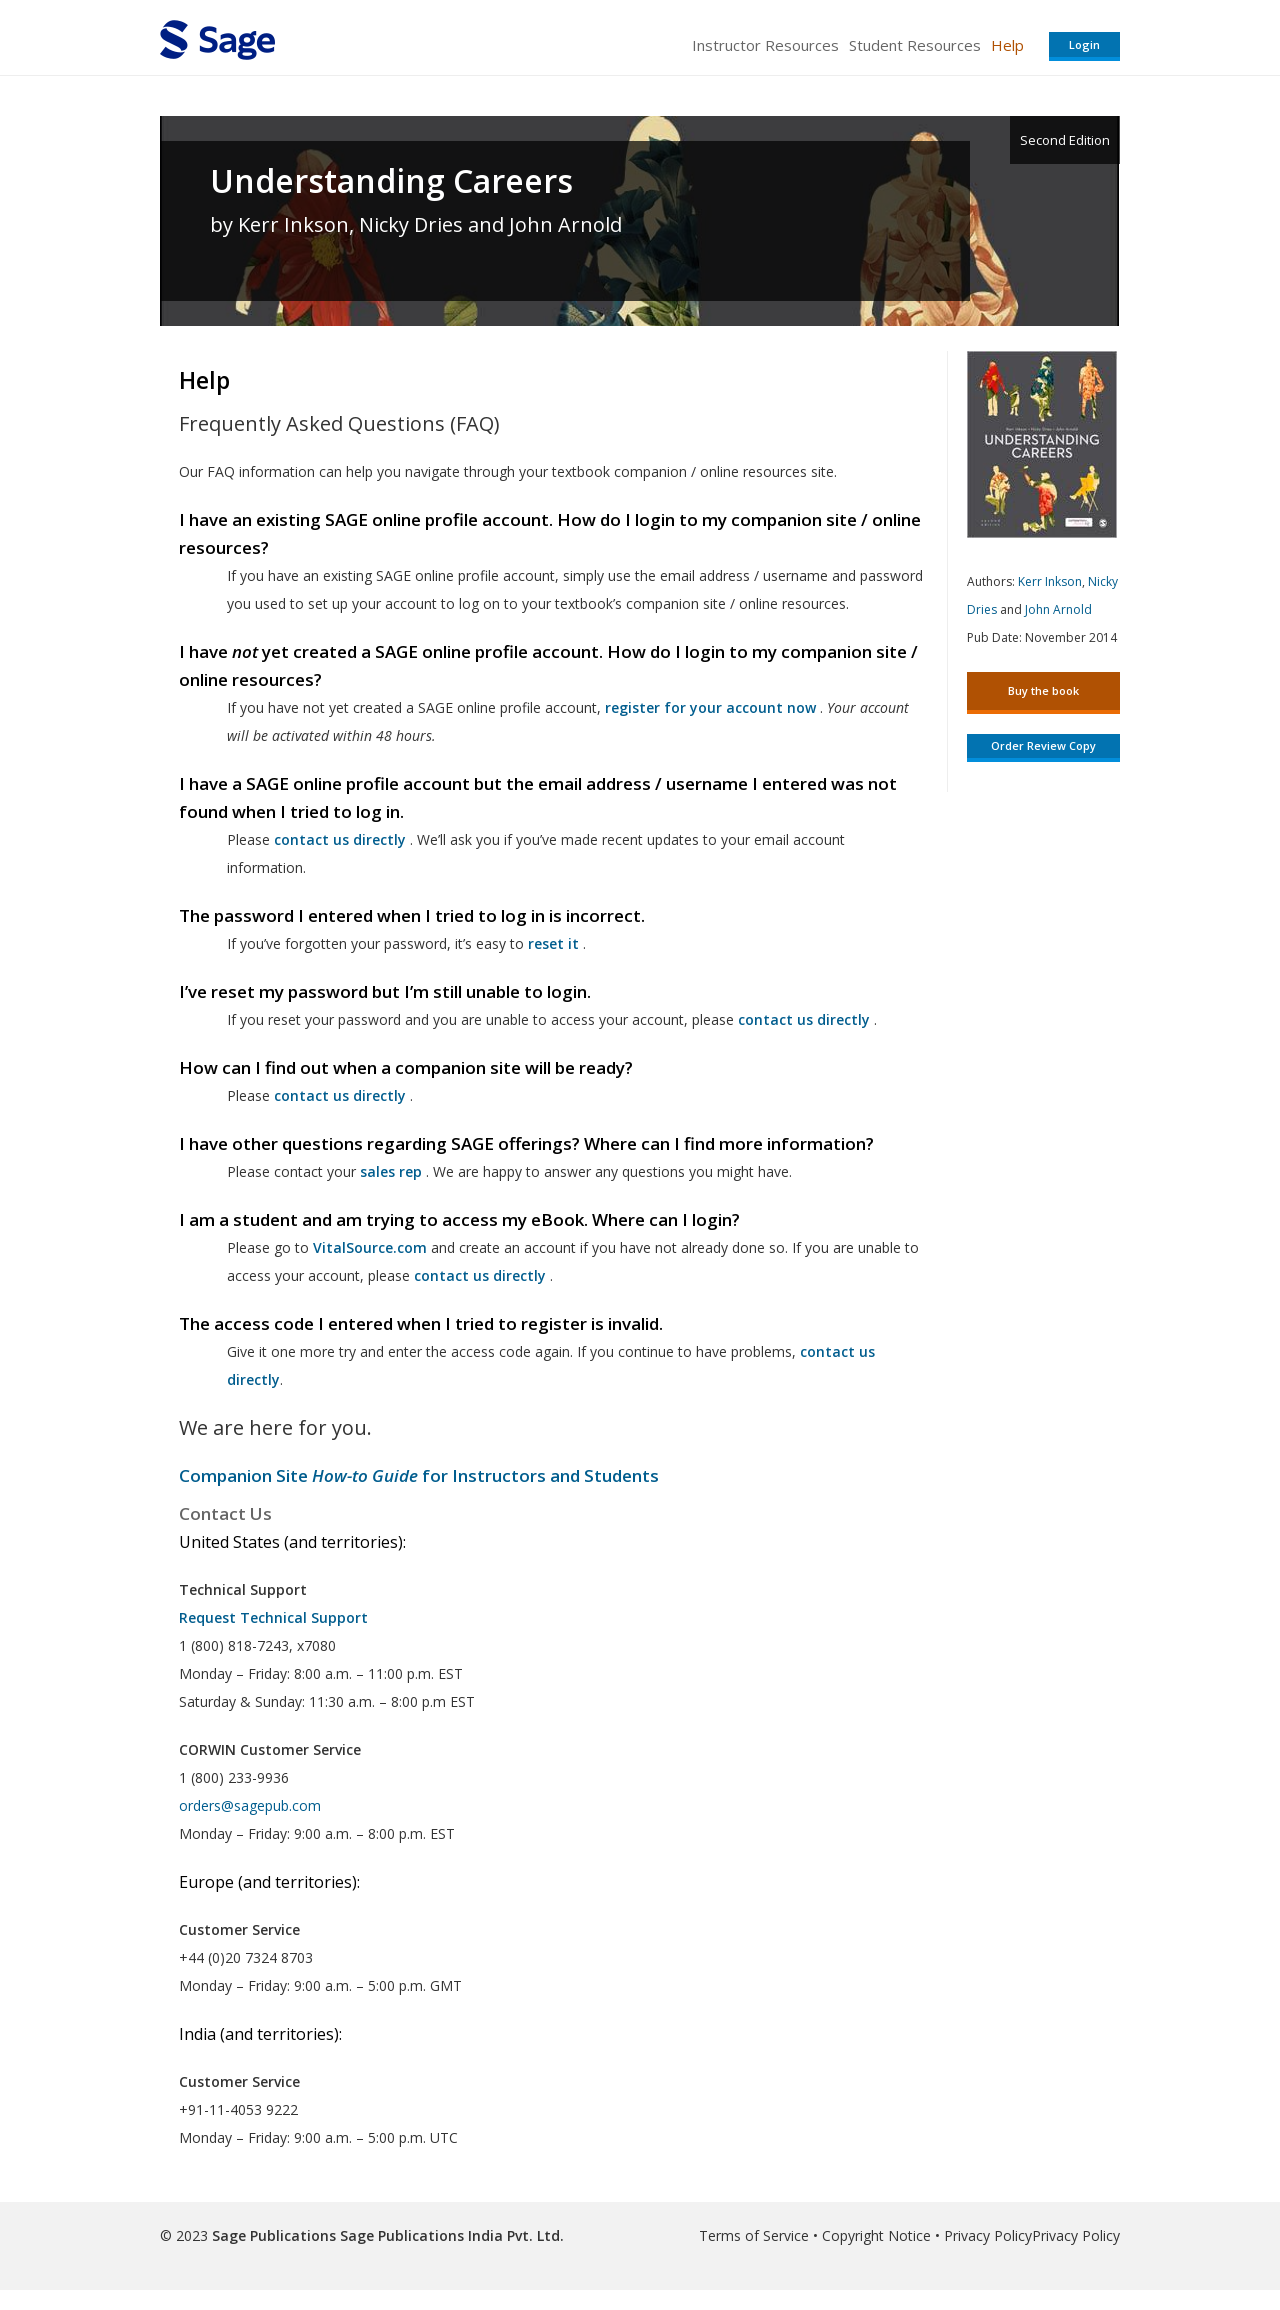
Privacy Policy (988, 2235)
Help (1007, 45)
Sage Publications (274, 2235)
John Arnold (1058, 609)
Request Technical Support (273, 1617)
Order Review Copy (1043, 745)
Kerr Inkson (1050, 581)
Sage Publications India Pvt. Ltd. (450, 2235)
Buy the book (1043, 690)
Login (1084, 44)
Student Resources (915, 45)
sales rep (391, 1171)
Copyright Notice (876, 2235)
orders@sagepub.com (250, 1805)
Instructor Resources (765, 45)
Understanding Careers (391, 181)
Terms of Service (754, 2235)
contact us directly (480, 1275)
